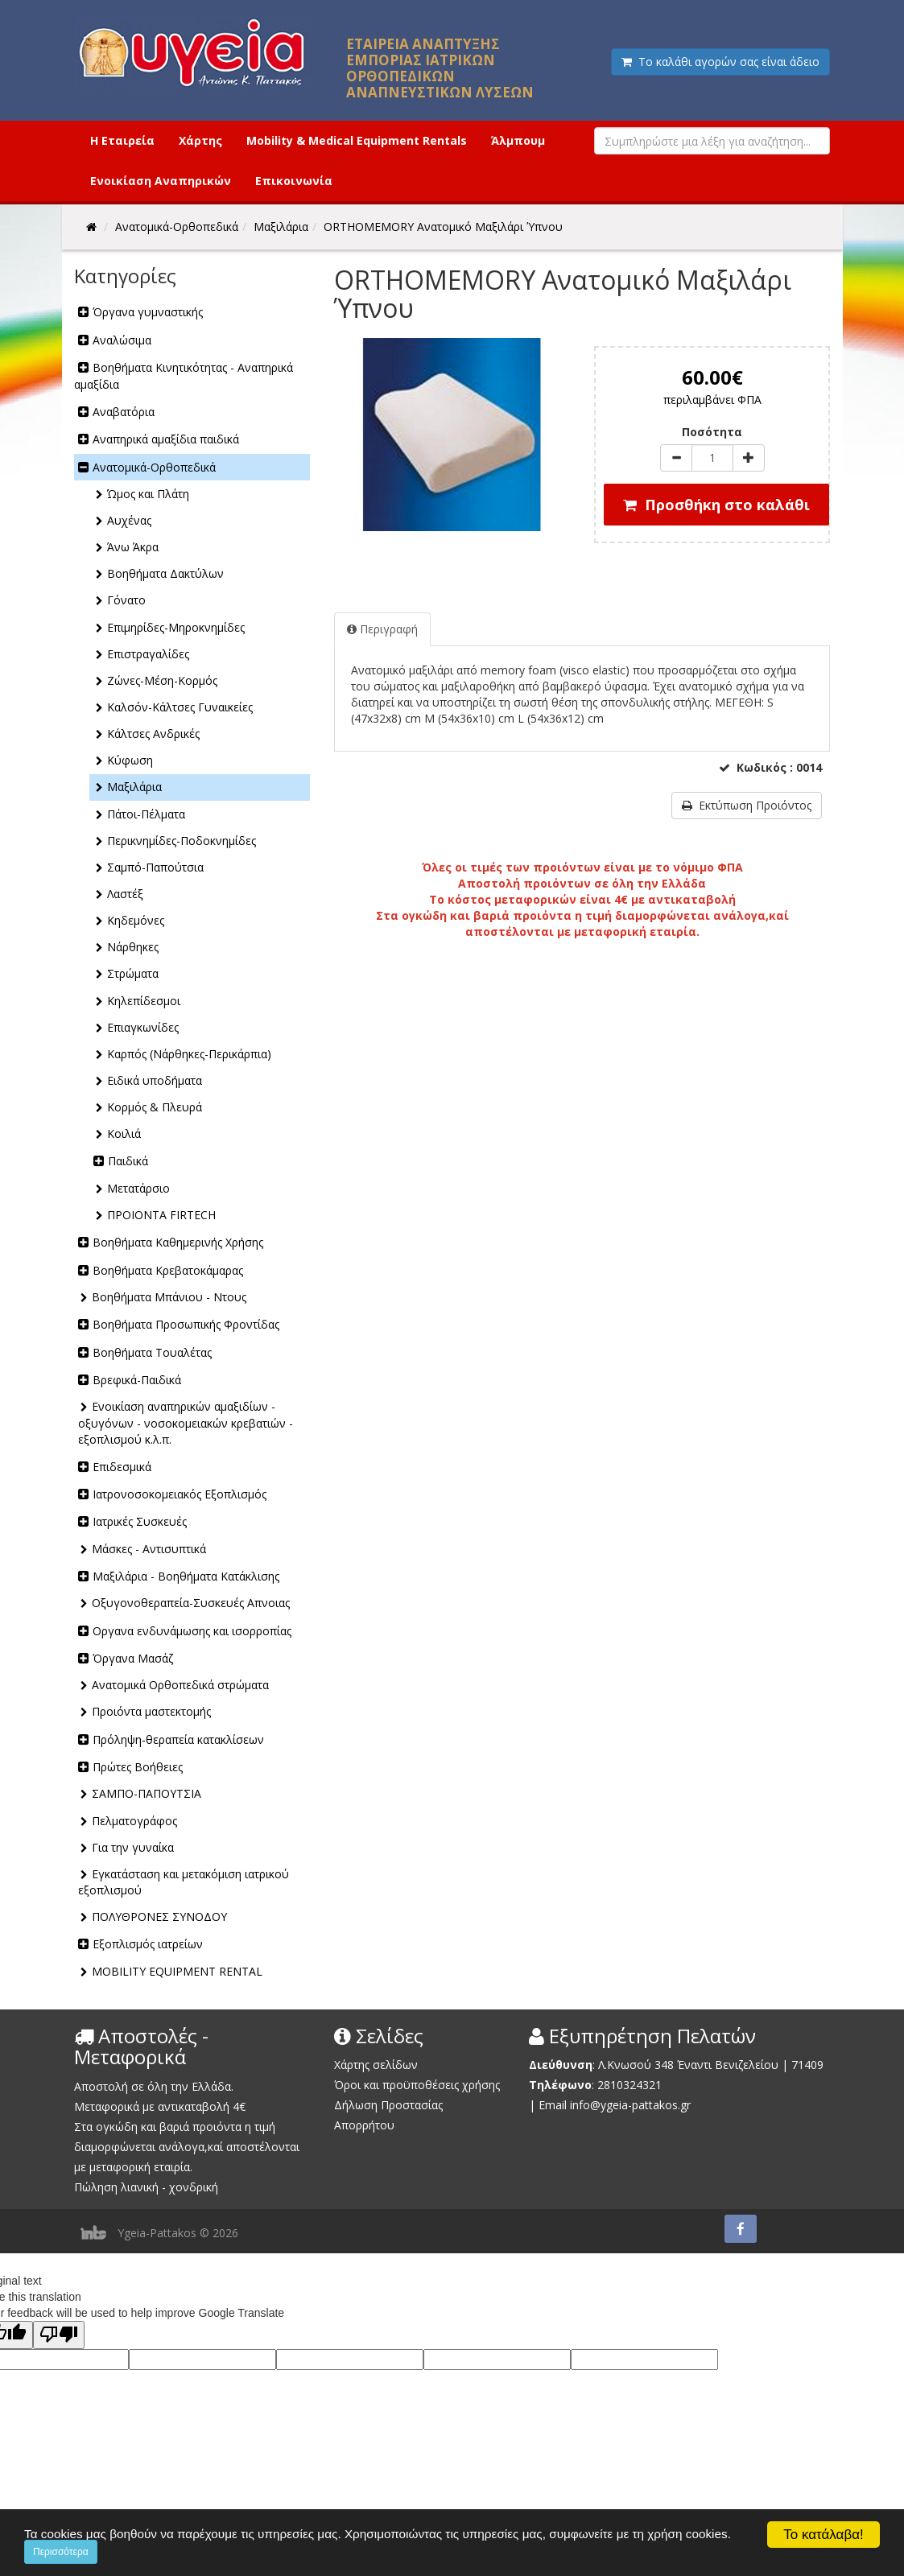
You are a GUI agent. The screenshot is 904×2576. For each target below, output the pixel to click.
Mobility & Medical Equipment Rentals (356, 140)
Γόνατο (126, 600)
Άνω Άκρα (133, 546)
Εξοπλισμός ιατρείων (148, 1944)
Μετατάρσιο (138, 1188)
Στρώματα (133, 973)
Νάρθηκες (133, 946)
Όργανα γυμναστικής (148, 311)
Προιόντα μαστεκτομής (151, 1711)
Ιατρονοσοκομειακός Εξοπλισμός (179, 1494)
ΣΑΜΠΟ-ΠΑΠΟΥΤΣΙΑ (146, 1793)
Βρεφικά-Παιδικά (137, 1379)
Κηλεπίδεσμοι (143, 1000)
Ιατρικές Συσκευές (140, 1521)
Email (553, 2104)
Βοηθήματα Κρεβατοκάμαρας (168, 1270)
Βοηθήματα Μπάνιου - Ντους (169, 1296)
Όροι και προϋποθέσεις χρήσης (417, 2084)
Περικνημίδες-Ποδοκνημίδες (181, 840)
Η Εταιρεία (122, 140)
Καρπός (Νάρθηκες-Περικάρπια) (189, 1053)
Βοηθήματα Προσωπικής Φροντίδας (186, 1324)
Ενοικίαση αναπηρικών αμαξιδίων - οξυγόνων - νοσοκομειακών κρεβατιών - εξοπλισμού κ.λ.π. (185, 1422)
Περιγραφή (382, 629)
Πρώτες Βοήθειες (138, 1766)
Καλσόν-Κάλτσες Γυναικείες (180, 707)
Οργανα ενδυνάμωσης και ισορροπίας (192, 1630)
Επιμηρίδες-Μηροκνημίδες (176, 627)
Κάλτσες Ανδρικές (153, 733)
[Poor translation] (59, 2335)
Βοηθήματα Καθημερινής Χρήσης (178, 1242)
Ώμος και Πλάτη (148, 493)
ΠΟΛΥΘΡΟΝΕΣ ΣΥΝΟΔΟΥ (159, 1916)
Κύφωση (130, 760)
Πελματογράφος (134, 1820)
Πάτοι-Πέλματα (146, 814)
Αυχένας (129, 520)
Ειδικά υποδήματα (154, 1080)
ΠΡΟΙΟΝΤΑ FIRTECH (161, 1214)
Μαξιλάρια (134, 786)
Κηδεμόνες (135, 920)
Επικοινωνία (293, 180)
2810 (610, 2084)
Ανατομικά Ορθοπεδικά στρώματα (180, 1684)
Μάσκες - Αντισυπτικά (149, 1548)
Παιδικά (128, 1160)
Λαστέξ (125, 893)
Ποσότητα (712, 431)
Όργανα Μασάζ (133, 1658)
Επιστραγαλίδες (148, 654)
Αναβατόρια (124, 411)
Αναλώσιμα (122, 340)
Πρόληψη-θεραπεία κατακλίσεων (178, 1739)
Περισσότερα (61, 2551)
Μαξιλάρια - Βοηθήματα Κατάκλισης (186, 1576)
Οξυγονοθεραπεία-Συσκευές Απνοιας (191, 1602)
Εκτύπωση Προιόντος (746, 805)
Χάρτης (200, 140)
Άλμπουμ (518, 140)
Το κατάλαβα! (823, 2534)
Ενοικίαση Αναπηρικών (160, 180)
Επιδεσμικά (122, 1466)
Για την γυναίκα (133, 1847)
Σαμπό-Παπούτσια (155, 867)
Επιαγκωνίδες (143, 1027)
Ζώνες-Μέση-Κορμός (162, 680)
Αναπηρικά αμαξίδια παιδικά (166, 439)
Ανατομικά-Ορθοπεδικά (154, 467)
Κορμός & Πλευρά (154, 1107)
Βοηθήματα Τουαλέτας (152, 1352)
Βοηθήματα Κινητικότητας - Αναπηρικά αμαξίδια (183, 375)
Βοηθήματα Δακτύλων (165, 573)
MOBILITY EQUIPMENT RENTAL (177, 1971)
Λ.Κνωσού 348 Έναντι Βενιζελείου (690, 2064)
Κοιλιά (124, 1133)
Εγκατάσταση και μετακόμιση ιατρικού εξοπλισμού (183, 1882)
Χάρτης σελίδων (376, 2064)
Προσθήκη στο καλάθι (716, 504)
